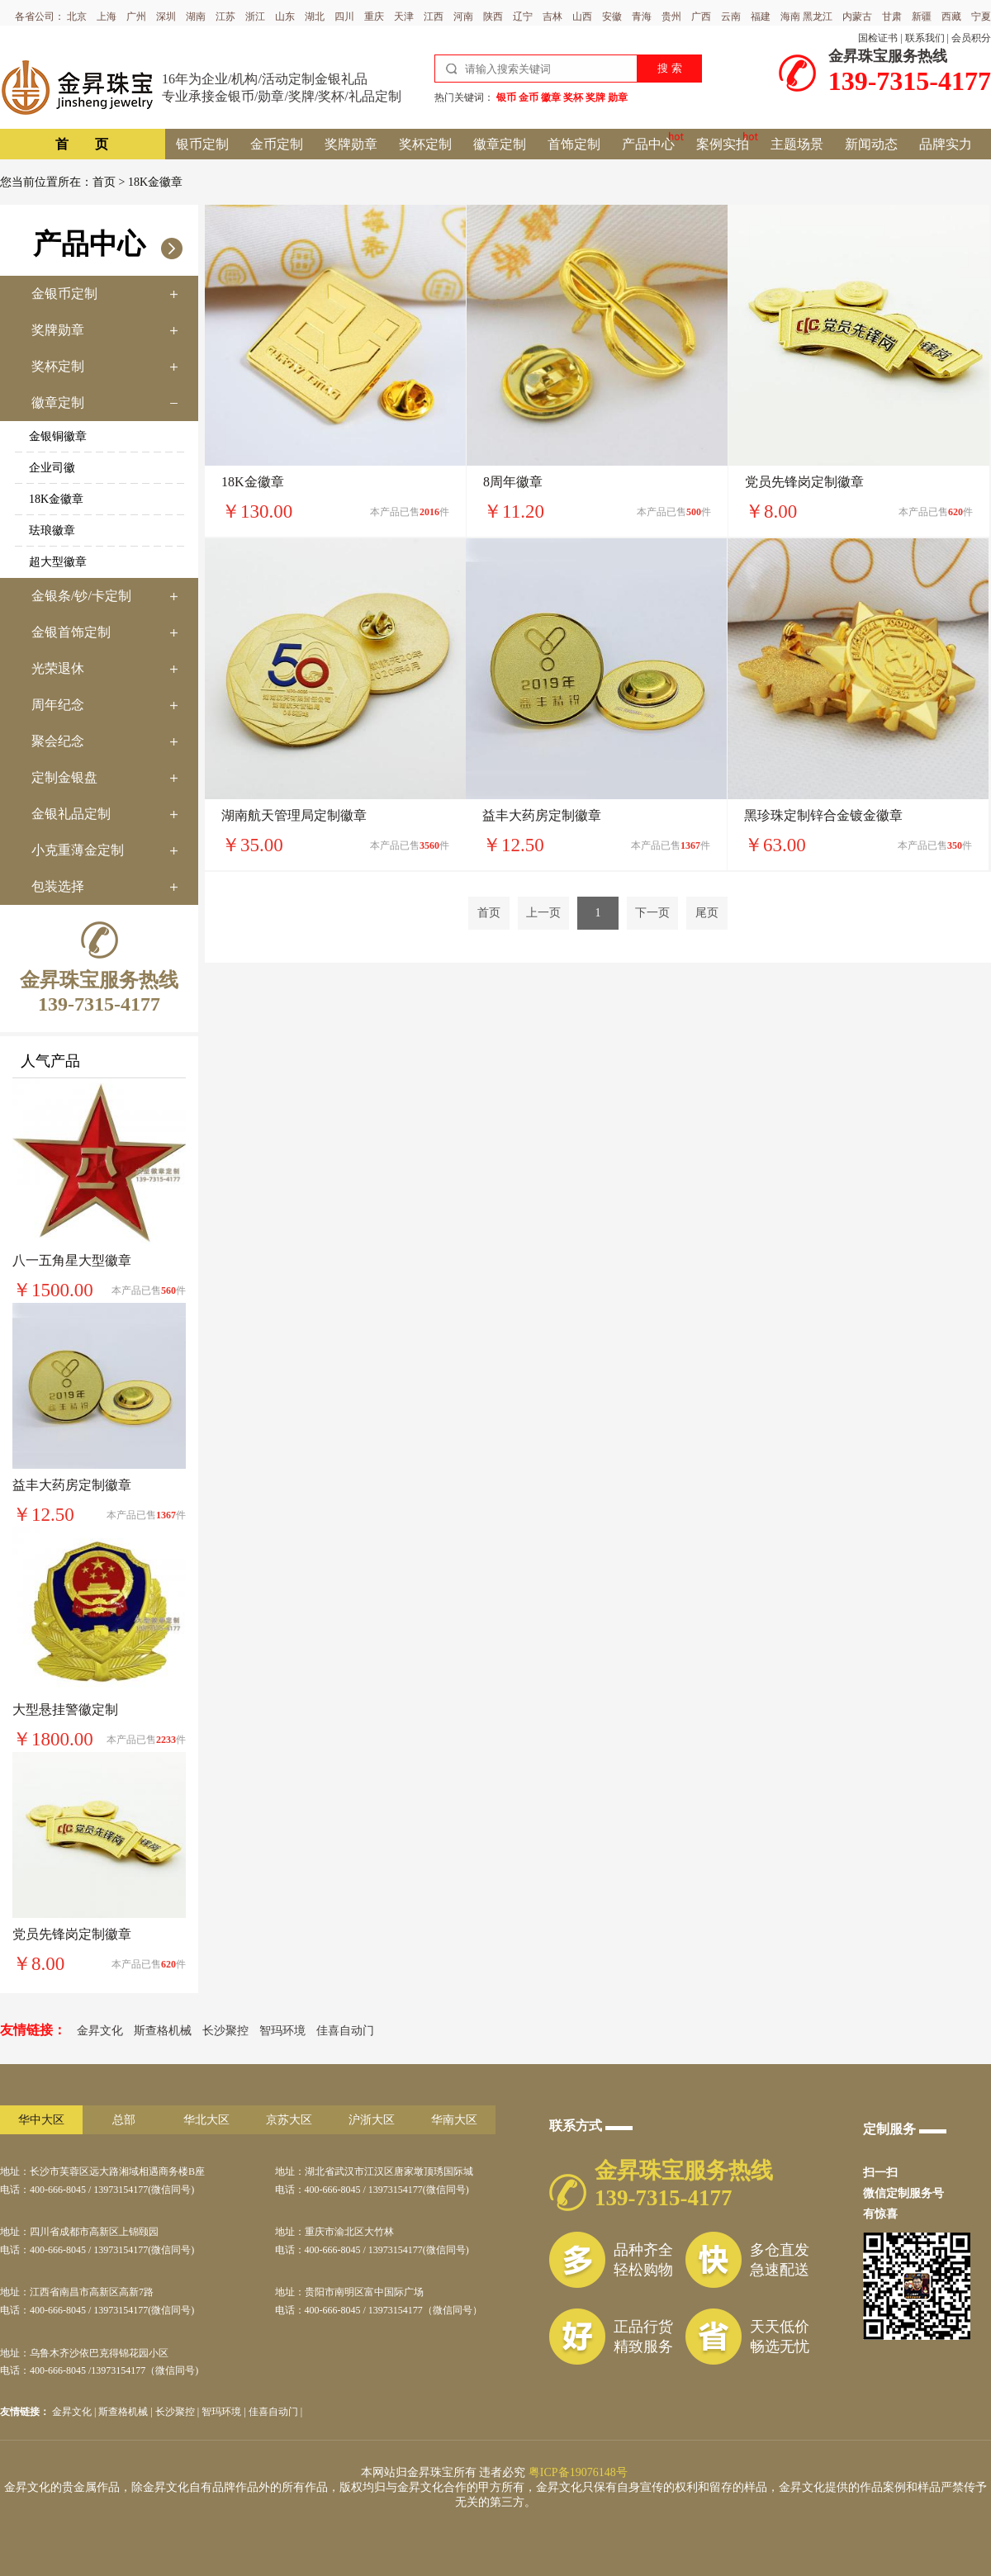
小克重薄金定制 (77, 850)
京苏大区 (289, 2120)
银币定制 (202, 144)
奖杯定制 (425, 144)
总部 (123, 2120)
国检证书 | (880, 38)
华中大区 (41, 2120)
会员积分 (971, 38)
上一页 (543, 913)
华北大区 (206, 2120)
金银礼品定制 (71, 814)
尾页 (706, 913)
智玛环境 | (225, 2411)
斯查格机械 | (126, 2411)
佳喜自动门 (345, 2030)
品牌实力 (945, 144)
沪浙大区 (372, 2120)
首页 (104, 182)
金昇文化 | (75, 2411)
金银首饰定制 (71, 632)
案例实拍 (722, 144)
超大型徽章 (58, 562)
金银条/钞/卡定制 (81, 596)
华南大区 (454, 2120)
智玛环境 (282, 2030)
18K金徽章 (56, 499)
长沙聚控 (225, 2030)
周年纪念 (57, 705)
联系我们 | (927, 38)
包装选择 (57, 886)
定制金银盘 (64, 777)
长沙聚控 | (178, 2411)
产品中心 (648, 144)
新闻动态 (871, 144)
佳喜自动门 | (275, 2411)
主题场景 (797, 144)
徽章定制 (499, 144)
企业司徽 (52, 468)
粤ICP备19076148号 (578, 2472)
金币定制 (276, 144)
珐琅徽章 (52, 530)
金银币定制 (64, 293)
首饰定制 (574, 144)
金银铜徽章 (58, 436)
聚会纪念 (57, 741)
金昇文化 (100, 2030)
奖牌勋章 (351, 144)
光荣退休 (57, 668)
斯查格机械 (163, 2030)
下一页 (652, 913)
